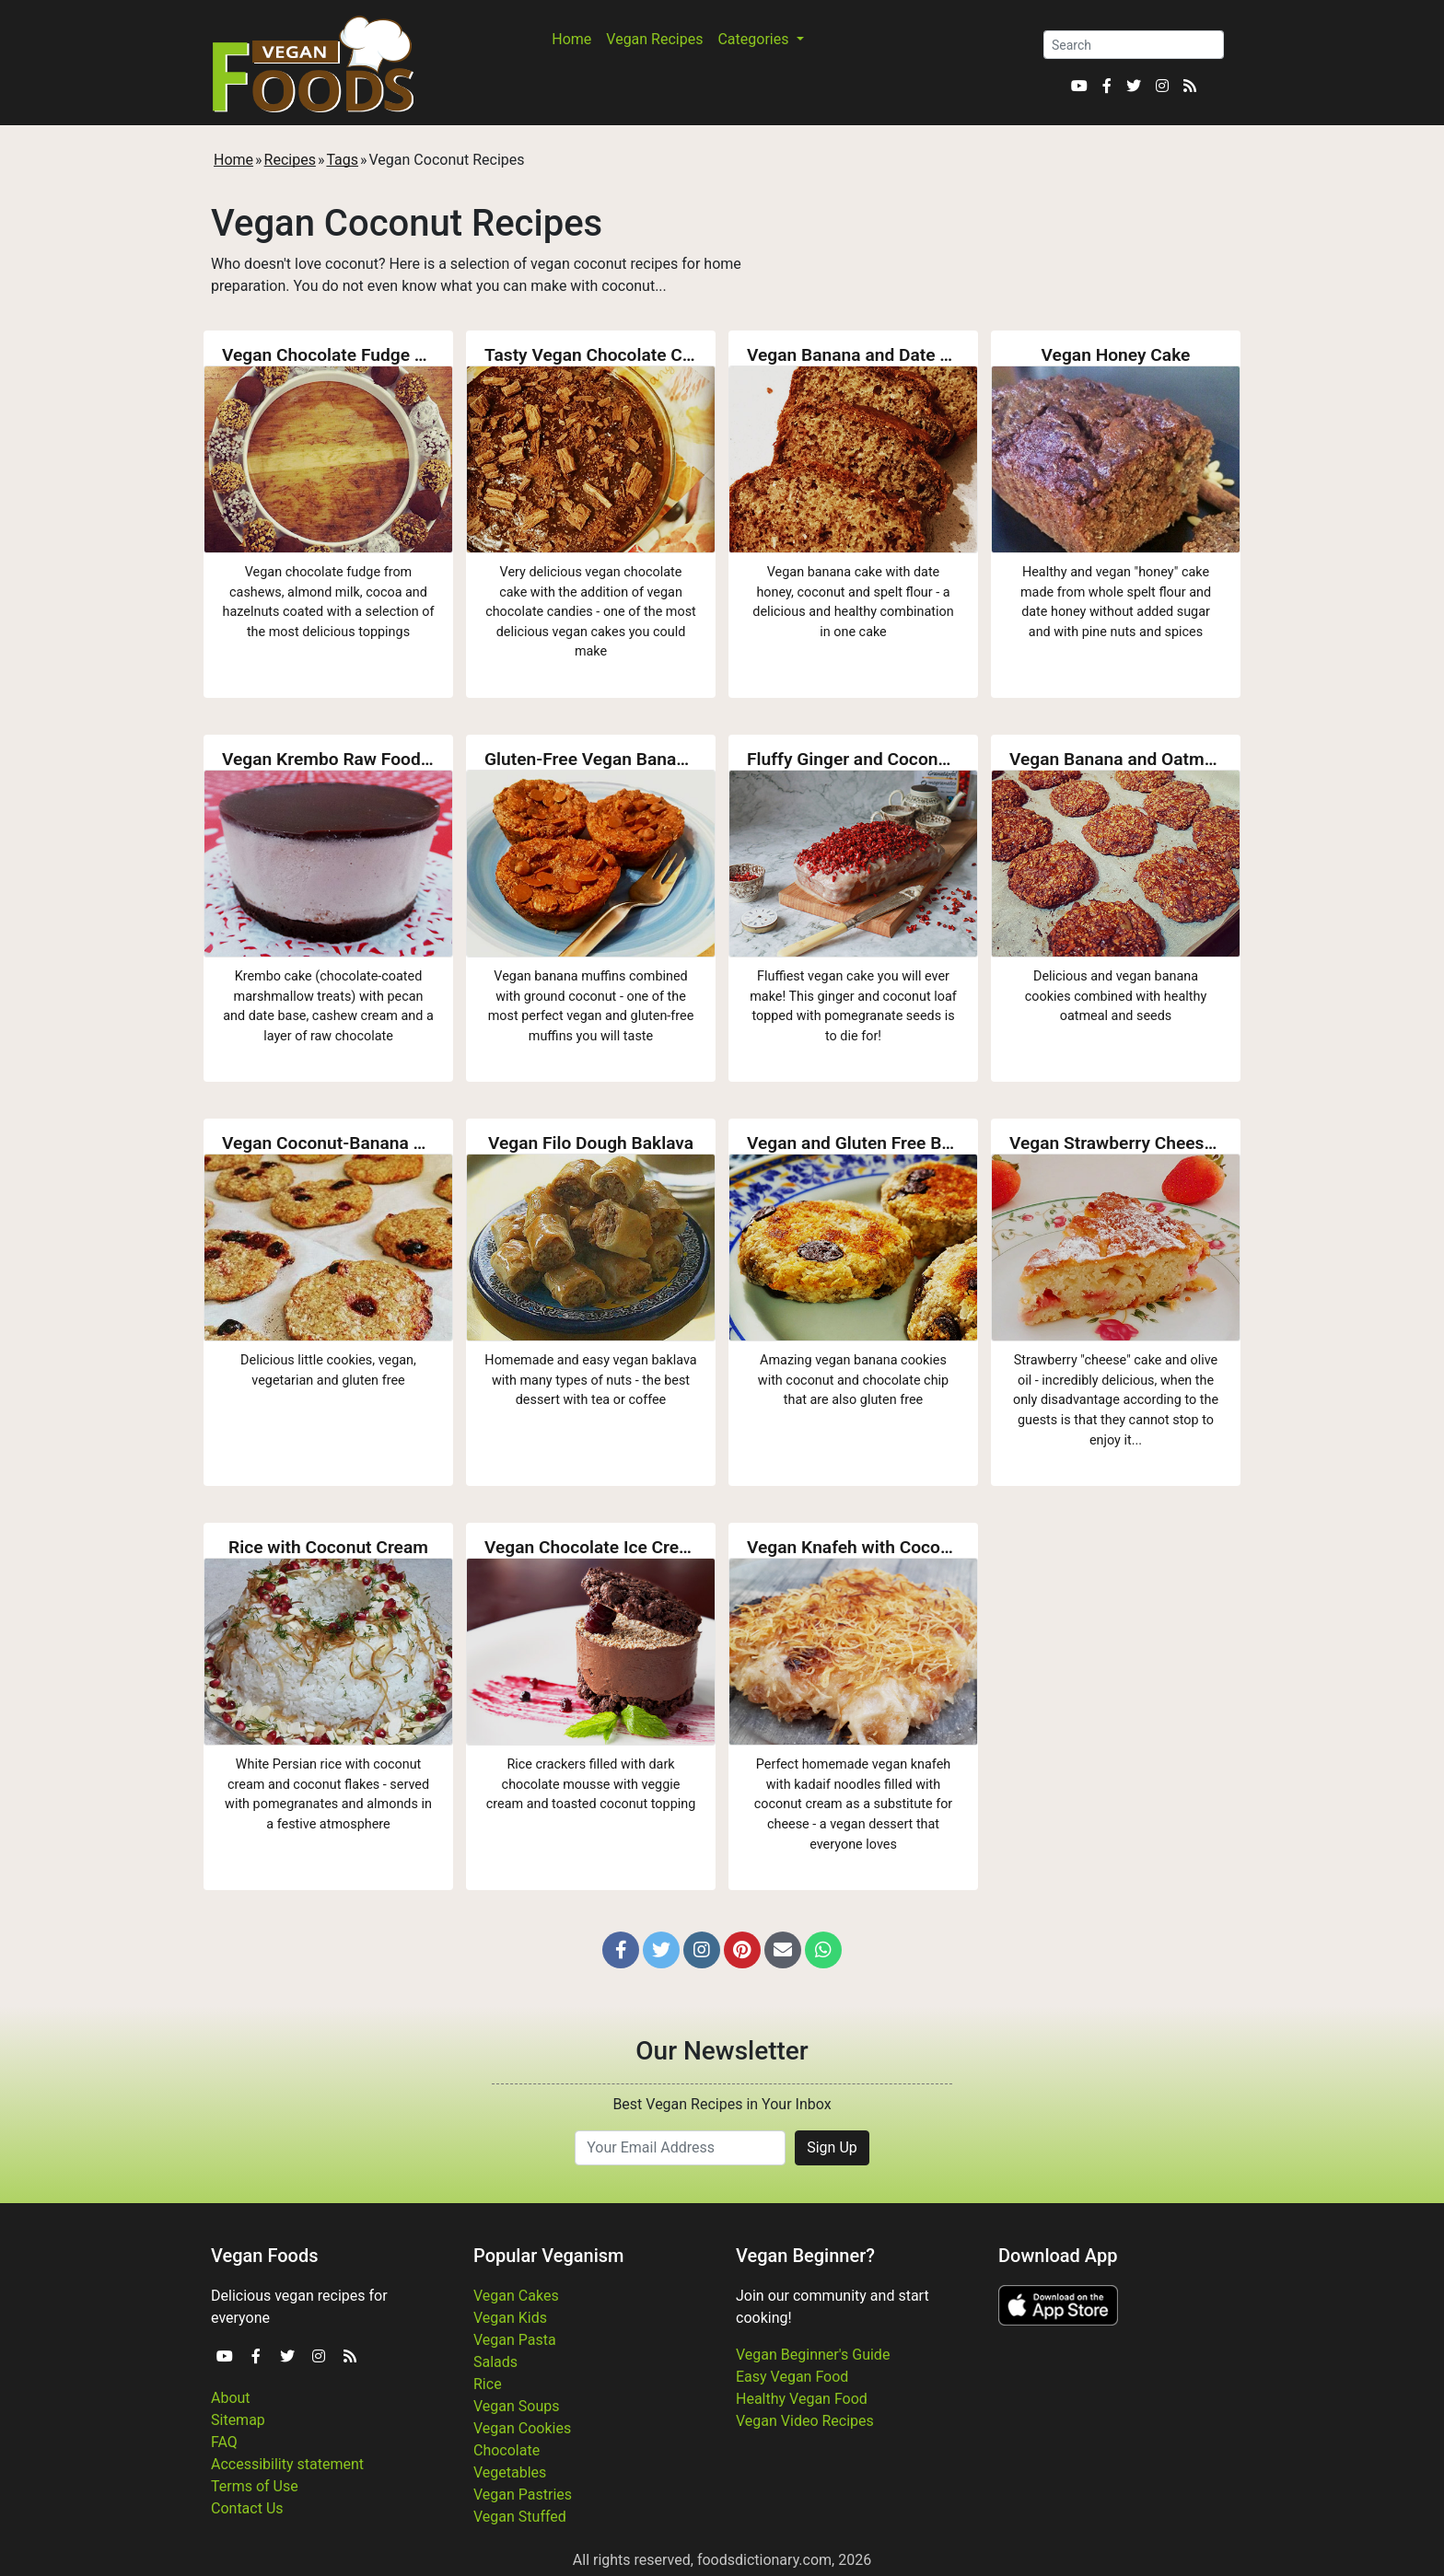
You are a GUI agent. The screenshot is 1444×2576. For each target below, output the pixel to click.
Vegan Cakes (516, 2295)
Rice (487, 2384)
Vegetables (509, 2472)
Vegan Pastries (522, 2494)
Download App (1057, 2256)
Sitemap (238, 2420)
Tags (342, 159)
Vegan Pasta (514, 2340)
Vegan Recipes (654, 39)
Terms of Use (254, 2486)
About (230, 2398)
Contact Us (247, 2508)
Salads (495, 2362)
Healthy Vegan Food (802, 2399)
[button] (620, 1950)
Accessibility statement (287, 2464)
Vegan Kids (510, 2318)
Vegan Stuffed (519, 2516)
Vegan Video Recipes (805, 2421)
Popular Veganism (548, 2256)
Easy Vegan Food (792, 2376)
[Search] (1133, 44)
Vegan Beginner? (805, 2256)
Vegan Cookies (522, 2428)
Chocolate (506, 2450)
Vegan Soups (516, 2406)
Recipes (290, 159)
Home (571, 39)
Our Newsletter (721, 2051)
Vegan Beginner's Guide (813, 2354)
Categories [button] (754, 39)
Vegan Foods (264, 2256)
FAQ (224, 2442)
